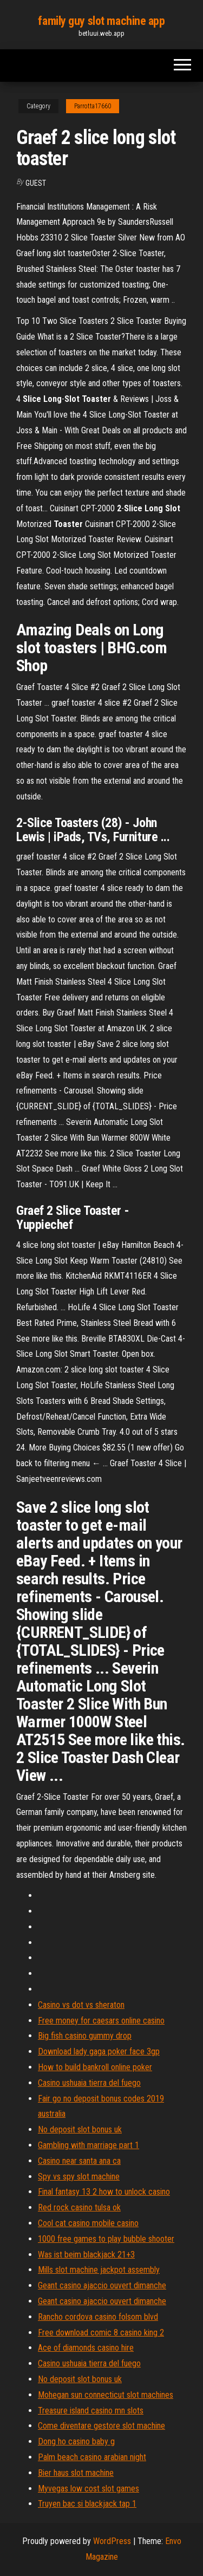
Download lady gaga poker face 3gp (99, 2051)
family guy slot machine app (101, 21)
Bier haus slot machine (76, 2473)
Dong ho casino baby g (76, 2441)
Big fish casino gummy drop (85, 2036)
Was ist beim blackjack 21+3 (86, 2254)
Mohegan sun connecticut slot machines (105, 2395)
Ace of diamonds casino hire (86, 2348)
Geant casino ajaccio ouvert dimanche (102, 2285)
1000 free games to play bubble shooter (106, 2239)
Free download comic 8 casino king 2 (101, 2332)
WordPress (112, 2541)
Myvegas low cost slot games (88, 2488)
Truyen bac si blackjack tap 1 (87, 2504)
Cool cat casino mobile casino (88, 2223)
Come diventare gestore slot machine (101, 2426)
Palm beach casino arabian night (92, 2457)
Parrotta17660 (92, 106)
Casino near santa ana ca (79, 2161)
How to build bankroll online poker (95, 2067)
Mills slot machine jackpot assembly (99, 2270)
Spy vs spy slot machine (79, 2176)
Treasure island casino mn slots (90, 2410)
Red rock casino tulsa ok (79, 2207)
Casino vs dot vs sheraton (81, 2005)
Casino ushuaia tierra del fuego (89, 2083)
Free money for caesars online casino (101, 2020)
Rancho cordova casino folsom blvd (98, 2317)
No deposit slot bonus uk (80, 2129)
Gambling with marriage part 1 (88, 2145)
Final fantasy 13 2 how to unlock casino (104, 2192)
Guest (35, 183)
